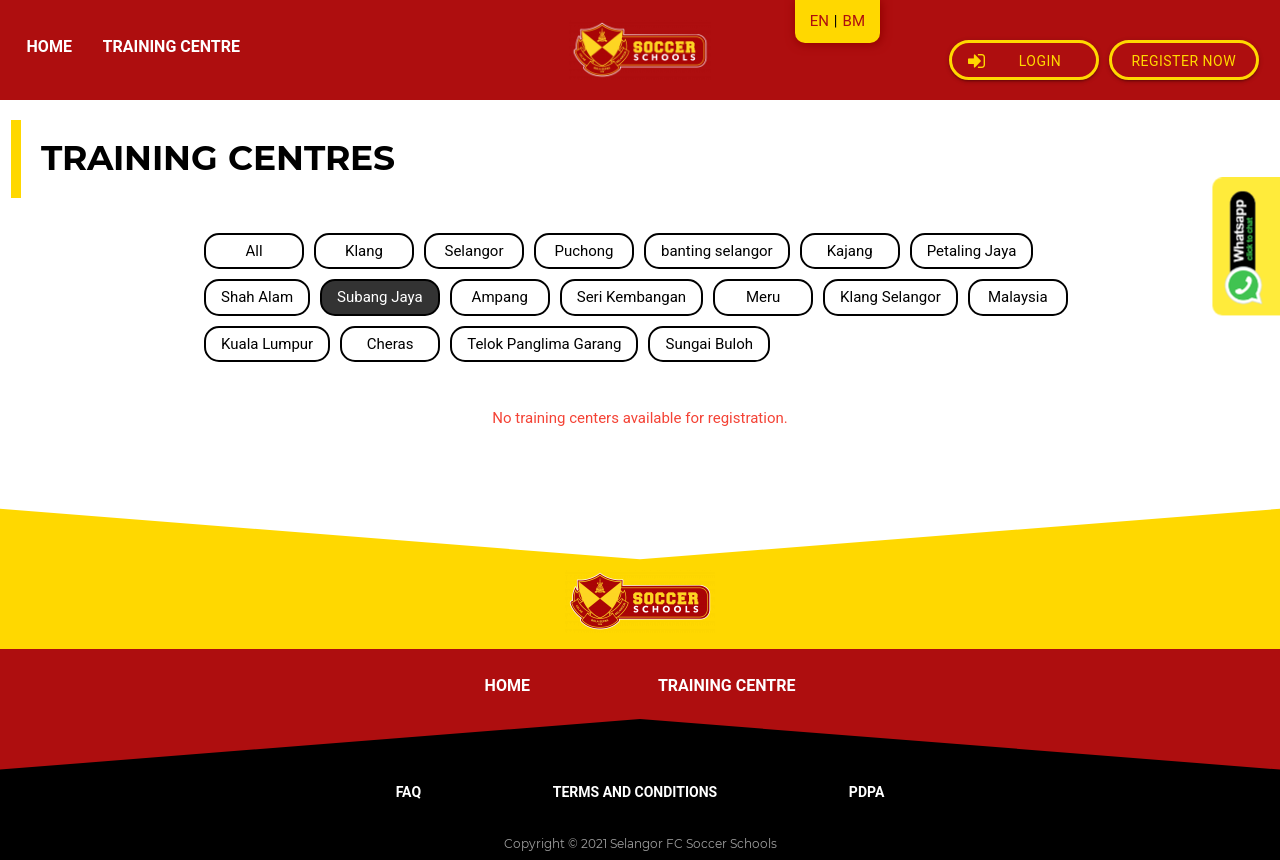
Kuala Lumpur (267, 344)
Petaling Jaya (972, 251)
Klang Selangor (890, 297)
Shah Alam (257, 297)
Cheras (390, 344)
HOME (49, 46)
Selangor (473, 251)
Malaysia (1018, 297)
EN (819, 21)
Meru (763, 297)
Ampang (500, 297)
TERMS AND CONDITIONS (635, 792)
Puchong (583, 251)
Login (1015, 61)
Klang (364, 251)
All (253, 251)
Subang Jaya (380, 297)
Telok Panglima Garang (544, 344)
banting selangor (717, 251)
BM (854, 21)
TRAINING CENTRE (171, 46)
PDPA (866, 792)
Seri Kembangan (631, 297)
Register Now (1183, 61)
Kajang (850, 251)
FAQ (408, 792)
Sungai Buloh (709, 344)
